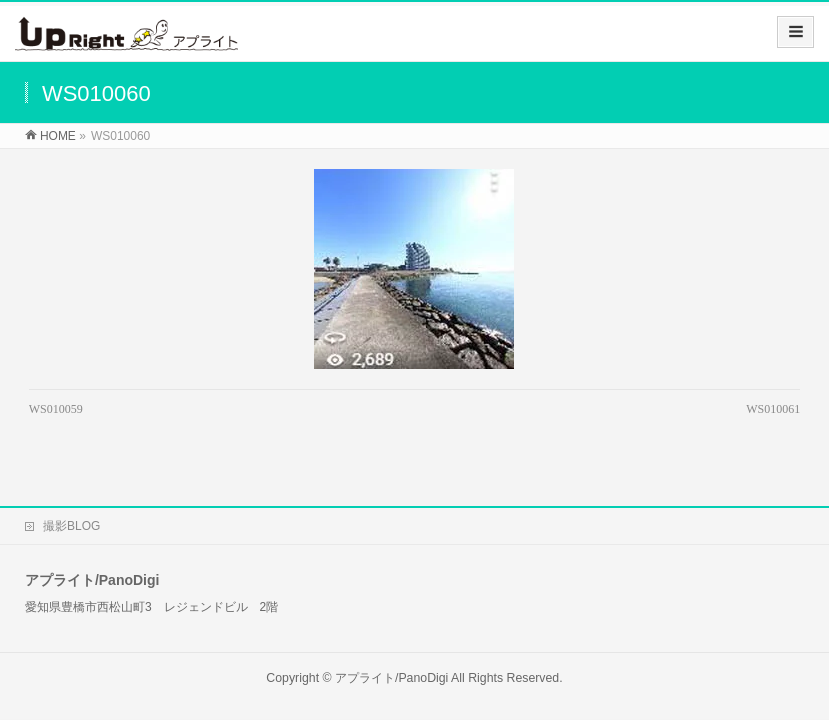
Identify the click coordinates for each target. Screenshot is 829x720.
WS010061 (773, 409)
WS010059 (56, 409)
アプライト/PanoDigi (391, 660)
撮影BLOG (71, 508)
